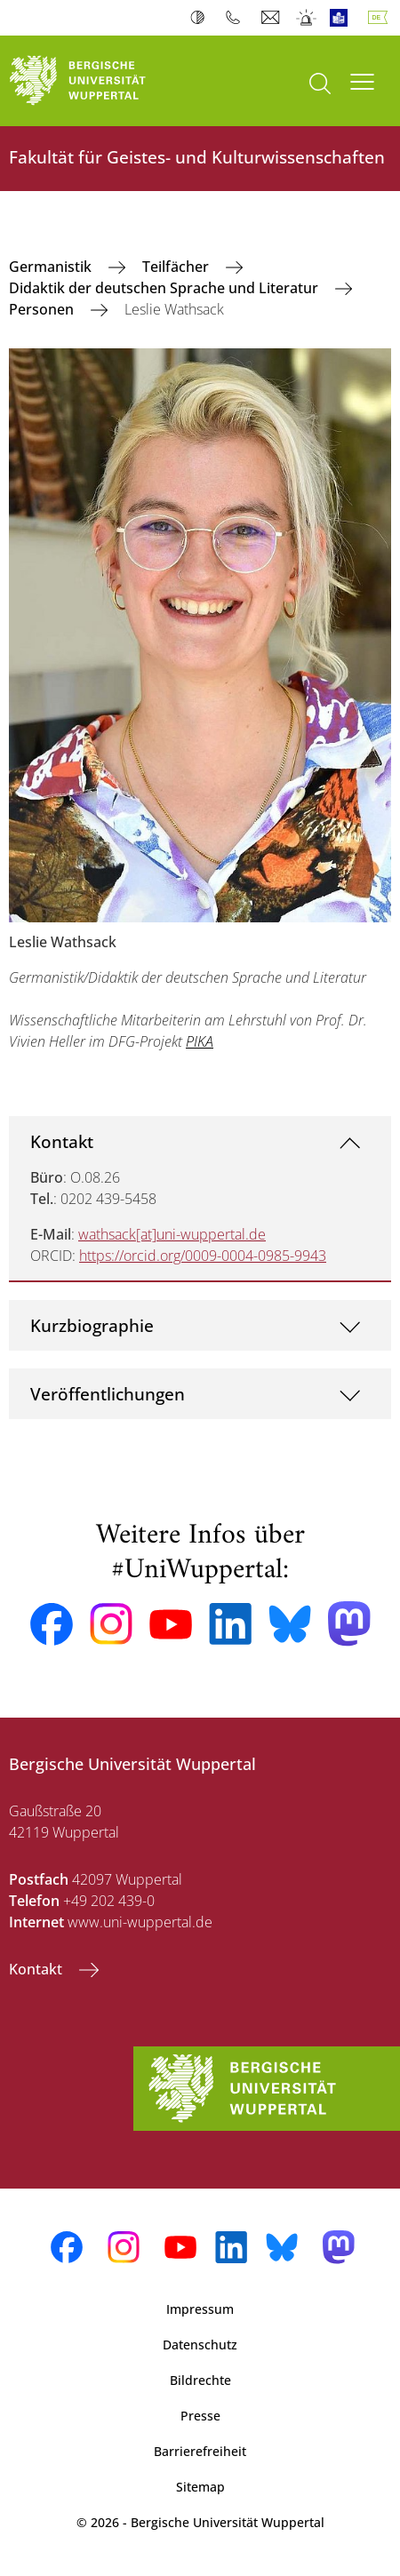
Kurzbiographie (92, 1325)
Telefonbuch (237, 18)
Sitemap (200, 2486)
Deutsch (381, 18)
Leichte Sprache (343, 18)
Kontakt (61, 1141)
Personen (43, 309)
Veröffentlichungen (107, 1394)
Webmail (272, 18)
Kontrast (201, 18)
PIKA (199, 1041)
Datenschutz (200, 2344)
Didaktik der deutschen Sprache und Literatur (165, 288)
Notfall (307, 18)
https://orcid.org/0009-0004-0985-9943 (202, 1255)
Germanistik (52, 266)
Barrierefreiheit (200, 2451)
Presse (200, 2415)
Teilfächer (177, 266)
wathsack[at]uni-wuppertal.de (172, 1234)
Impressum (200, 2309)
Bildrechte (200, 2380)
